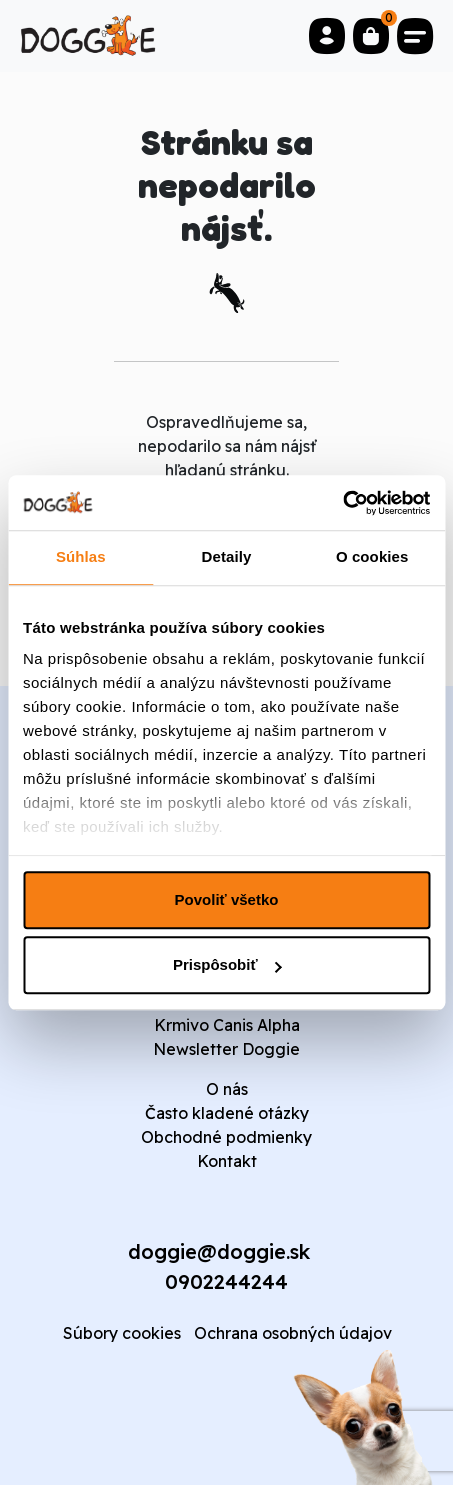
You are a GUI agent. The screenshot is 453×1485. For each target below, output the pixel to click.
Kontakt (227, 1161)
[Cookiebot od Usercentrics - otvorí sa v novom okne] (342, 503)
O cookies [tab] (372, 556)
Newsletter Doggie (226, 1049)
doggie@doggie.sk (219, 1251)
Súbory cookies (122, 1333)
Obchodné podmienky (226, 1137)
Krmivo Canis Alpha (227, 1025)
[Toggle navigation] (415, 36)
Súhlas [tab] (81, 556)
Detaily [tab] (227, 556)
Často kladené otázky (227, 1113)
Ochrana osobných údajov (293, 1333)
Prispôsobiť (227, 964)
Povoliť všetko (227, 899)
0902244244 (226, 1281)
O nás (227, 1089)
